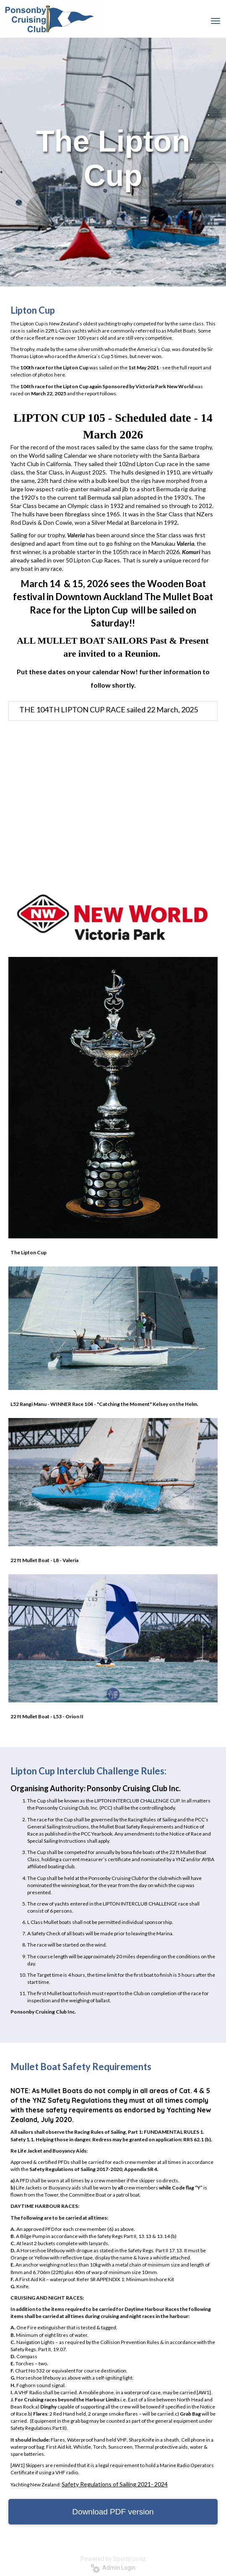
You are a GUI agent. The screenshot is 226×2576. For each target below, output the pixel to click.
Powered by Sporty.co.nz (113, 2558)
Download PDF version (112, 2511)
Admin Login (113, 2567)
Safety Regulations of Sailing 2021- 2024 (115, 2484)
